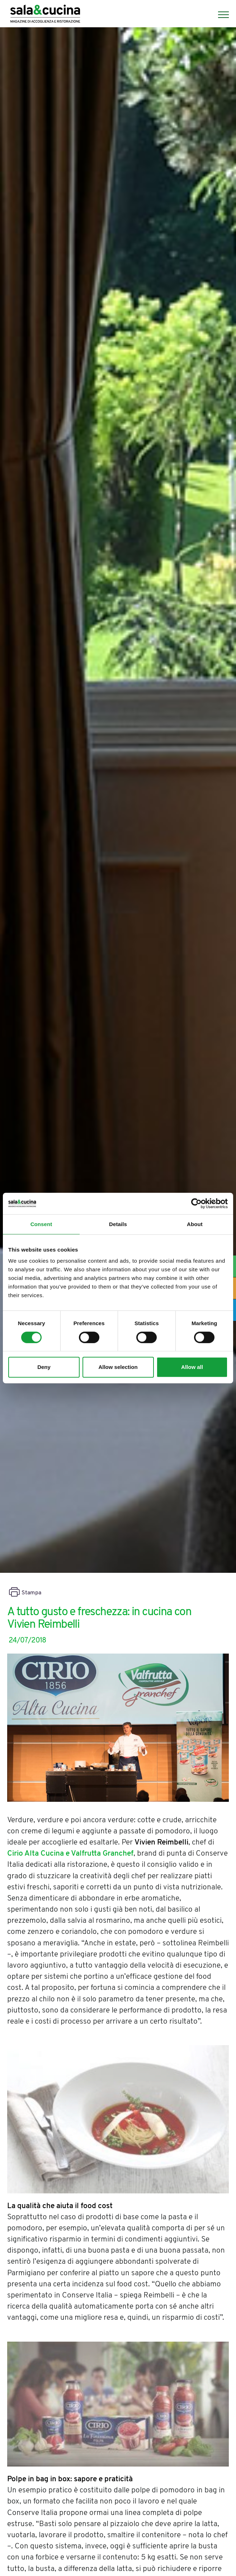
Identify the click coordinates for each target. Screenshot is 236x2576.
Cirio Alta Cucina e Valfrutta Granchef (70, 1853)
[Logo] (45, 14)
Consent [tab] (41, 1224)
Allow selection (117, 1367)
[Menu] (220, 14)
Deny (44, 1367)
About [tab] (195, 1224)
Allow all (192, 1367)
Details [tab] (118, 1224)
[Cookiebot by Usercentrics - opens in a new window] (196, 1203)
